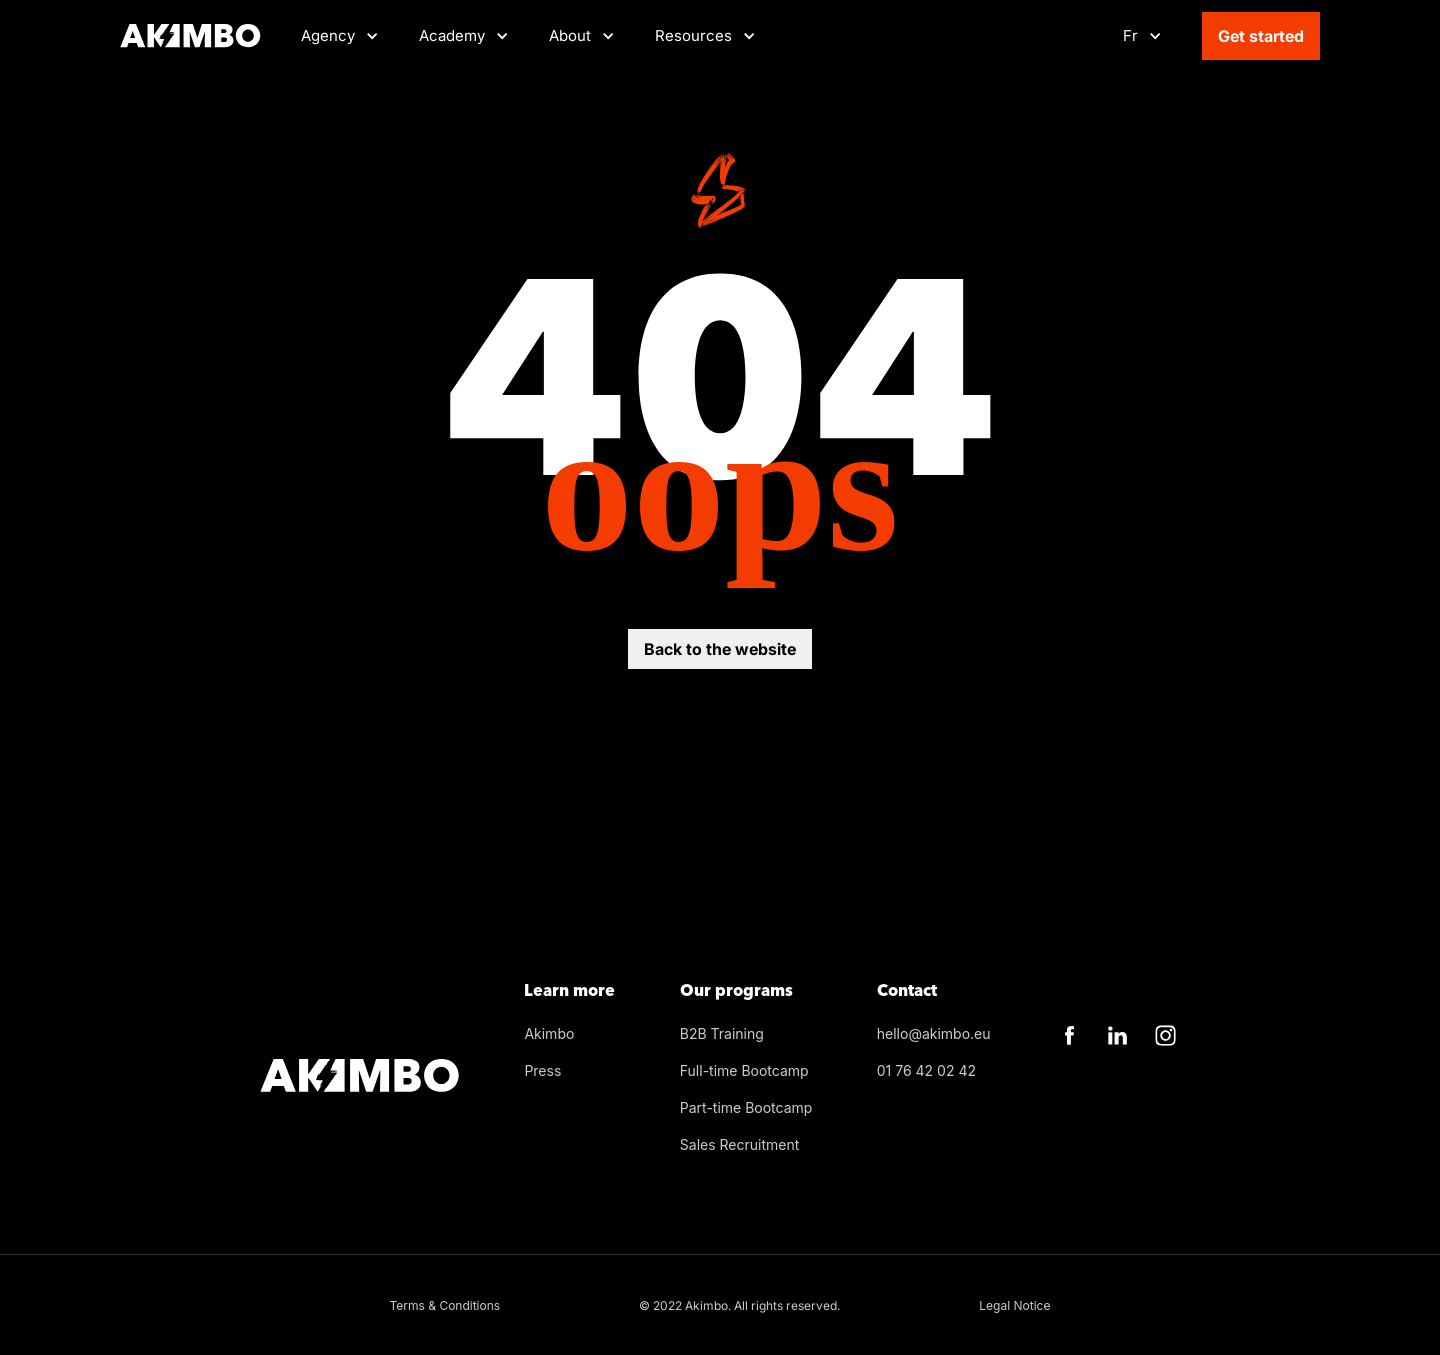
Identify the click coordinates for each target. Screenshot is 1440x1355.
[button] (464, 36)
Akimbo (549, 1033)
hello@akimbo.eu (934, 1033)
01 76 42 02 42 (926, 1070)
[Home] (190, 36)
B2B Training (722, 1033)
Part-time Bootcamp (746, 1107)
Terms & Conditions (445, 1305)
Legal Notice (1014, 1305)
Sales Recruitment (740, 1144)
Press (542, 1070)
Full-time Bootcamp (744, 1070)
